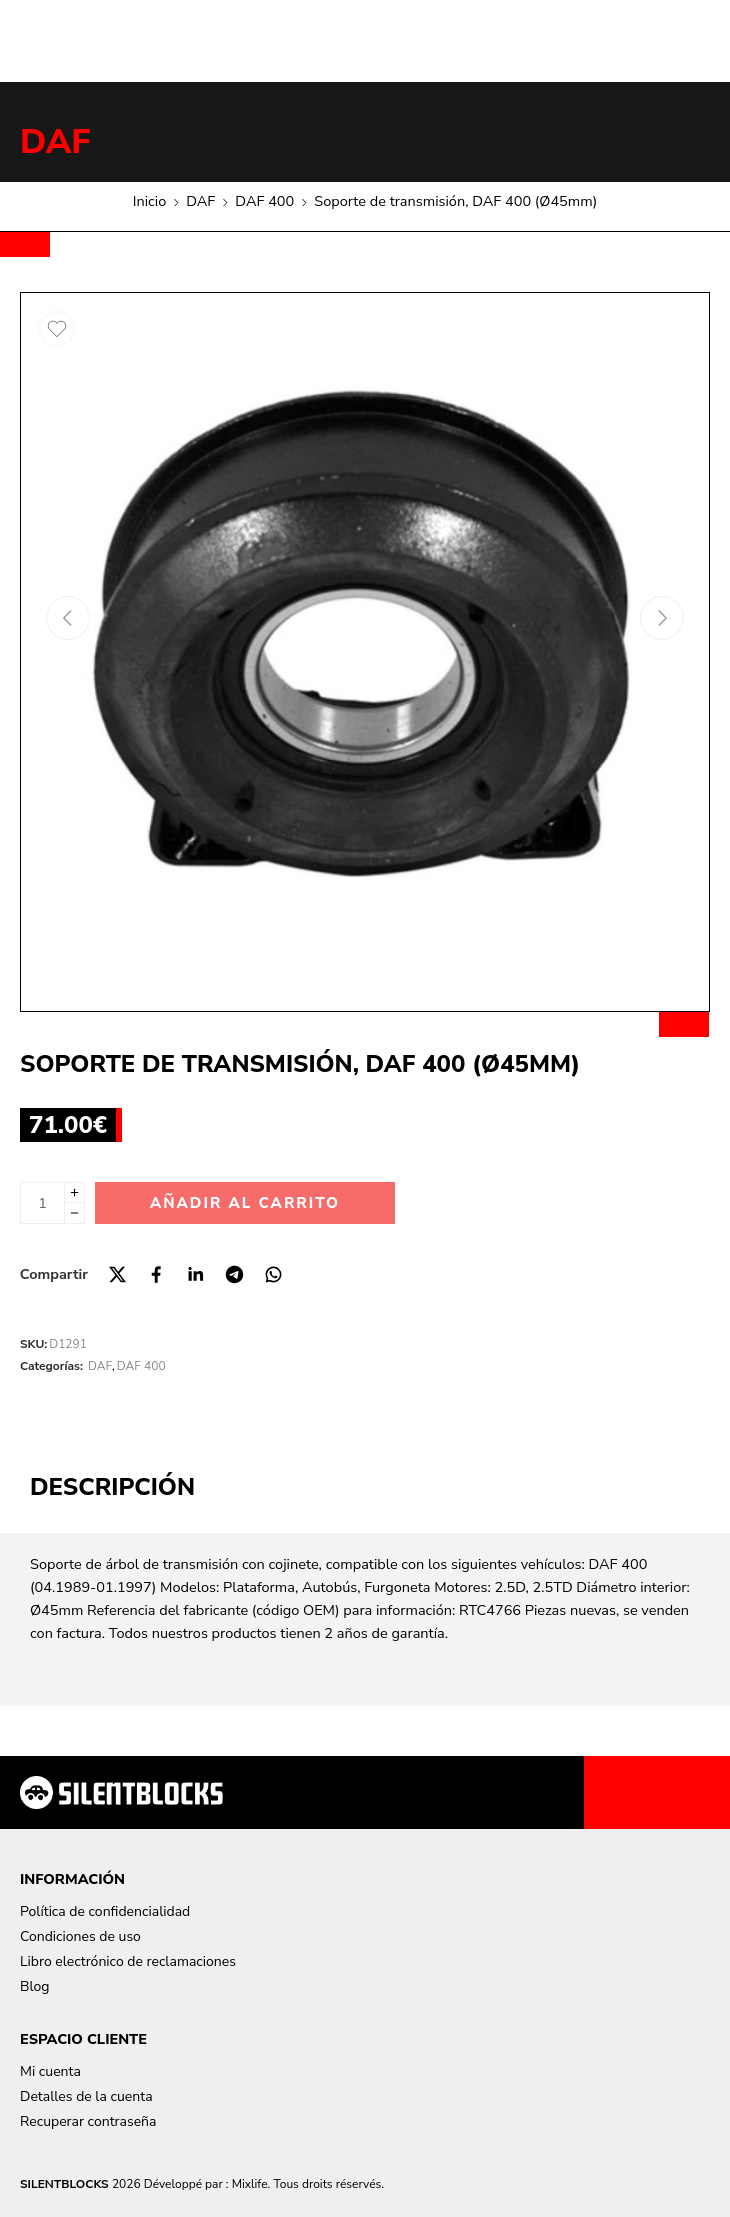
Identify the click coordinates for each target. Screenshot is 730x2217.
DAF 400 (264, 201)
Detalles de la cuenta (86, 2096)
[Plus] (74, 1192)
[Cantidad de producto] (42, 1203)
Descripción (112, 1487)
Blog (35, 1986)
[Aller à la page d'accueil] (121, 1792)
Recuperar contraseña (88, 2121)
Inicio (149, 201)
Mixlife (250, 2184)
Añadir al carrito (245, 1203)
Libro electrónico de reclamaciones (128, 1961)
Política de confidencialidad (105, 1911)
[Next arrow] (662, 618)
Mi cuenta (50, 2071)
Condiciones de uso (80, 1936)
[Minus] (74, 1213)
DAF (55, 142)
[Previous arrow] (68, 618)
